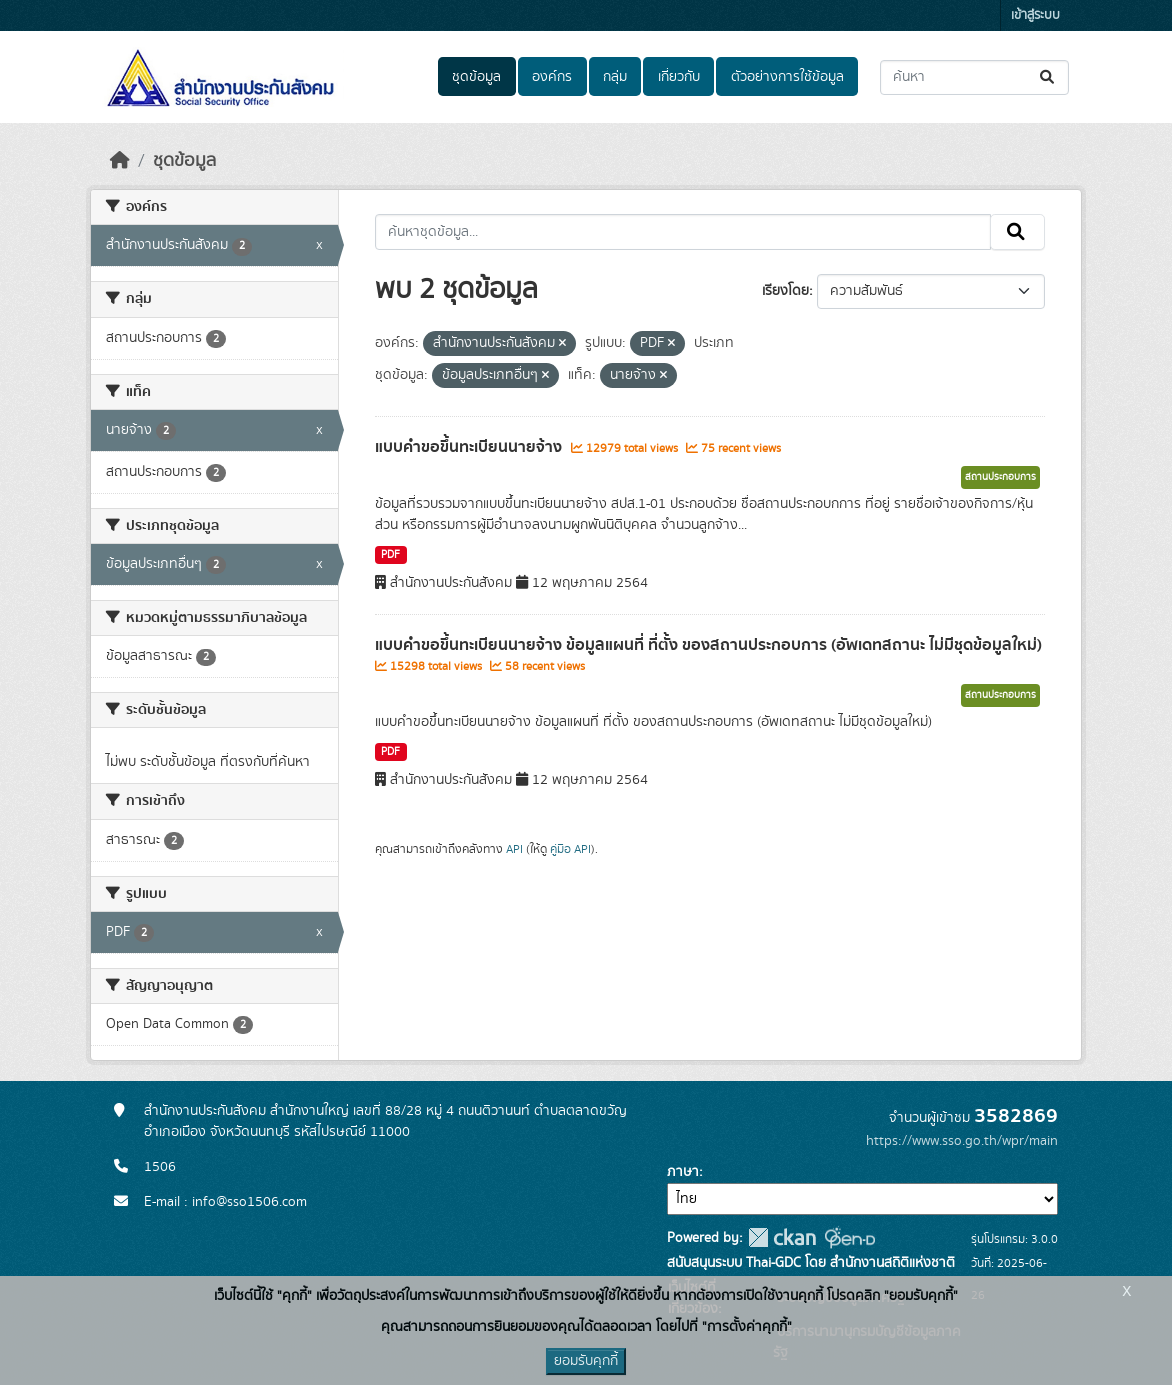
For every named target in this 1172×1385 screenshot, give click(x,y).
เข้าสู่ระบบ (1035, 15)
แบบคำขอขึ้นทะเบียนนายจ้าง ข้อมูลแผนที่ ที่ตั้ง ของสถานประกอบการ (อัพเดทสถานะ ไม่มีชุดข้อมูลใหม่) (708, 645)
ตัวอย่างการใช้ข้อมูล (787, 77)
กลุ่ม (615, 77)
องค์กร (552, 77)
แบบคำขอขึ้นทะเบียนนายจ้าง (470, 447)
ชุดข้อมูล (476, 77)
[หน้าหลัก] (120, 161)
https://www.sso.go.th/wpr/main (962, 1141)
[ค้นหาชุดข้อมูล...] (974, 77)
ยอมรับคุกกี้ (586, 1361)
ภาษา (683, 1172)
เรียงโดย (785, 291)
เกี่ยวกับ (679, 77)
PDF (390, 555)
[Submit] (1048, 77)
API (514, 849)
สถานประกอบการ (1000, 477)
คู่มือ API (570, 849)
